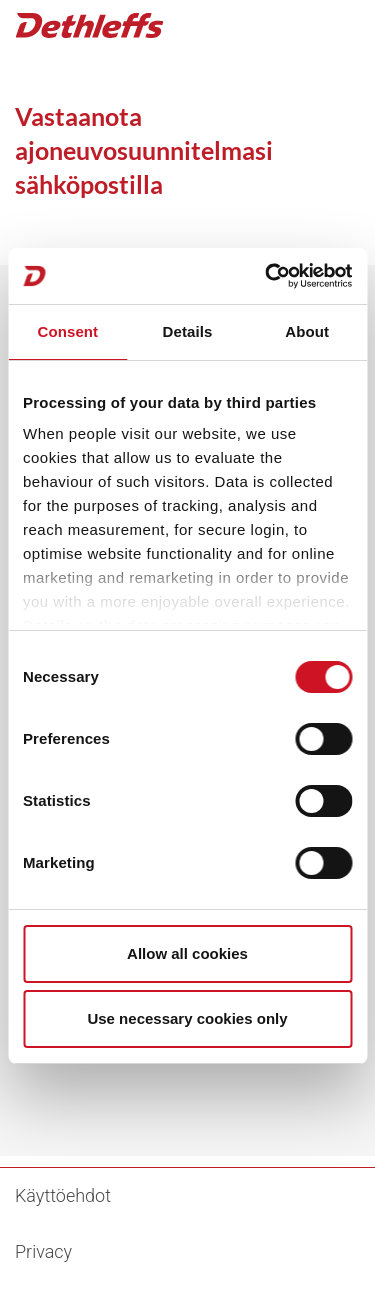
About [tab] (307, 331)
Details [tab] (188, 331)
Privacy (43, 1251)
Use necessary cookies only (187, 1018)
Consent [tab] (67, 331)
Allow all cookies (187, 953)
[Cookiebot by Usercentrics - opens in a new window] (267, 276)
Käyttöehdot (63, 1195)
